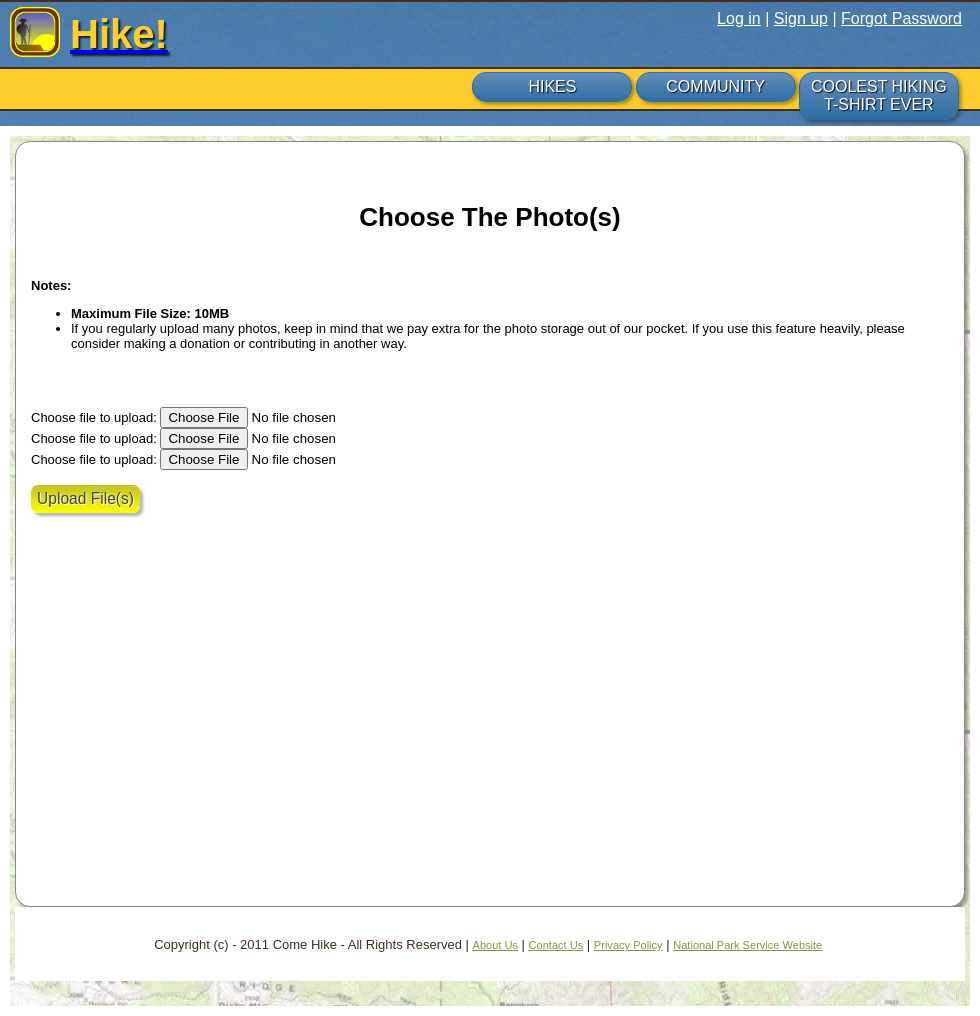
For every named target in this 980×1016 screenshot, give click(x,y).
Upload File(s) (85, 498)
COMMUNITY (715, 86)
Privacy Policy (628, 945)
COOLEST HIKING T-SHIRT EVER (879, 95)
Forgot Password (901, 18)
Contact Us (556, 945)
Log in (739, 18)
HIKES (552, 86)
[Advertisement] (206, 735)
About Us (495, 945)
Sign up (801, 18)
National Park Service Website (747, 945)
